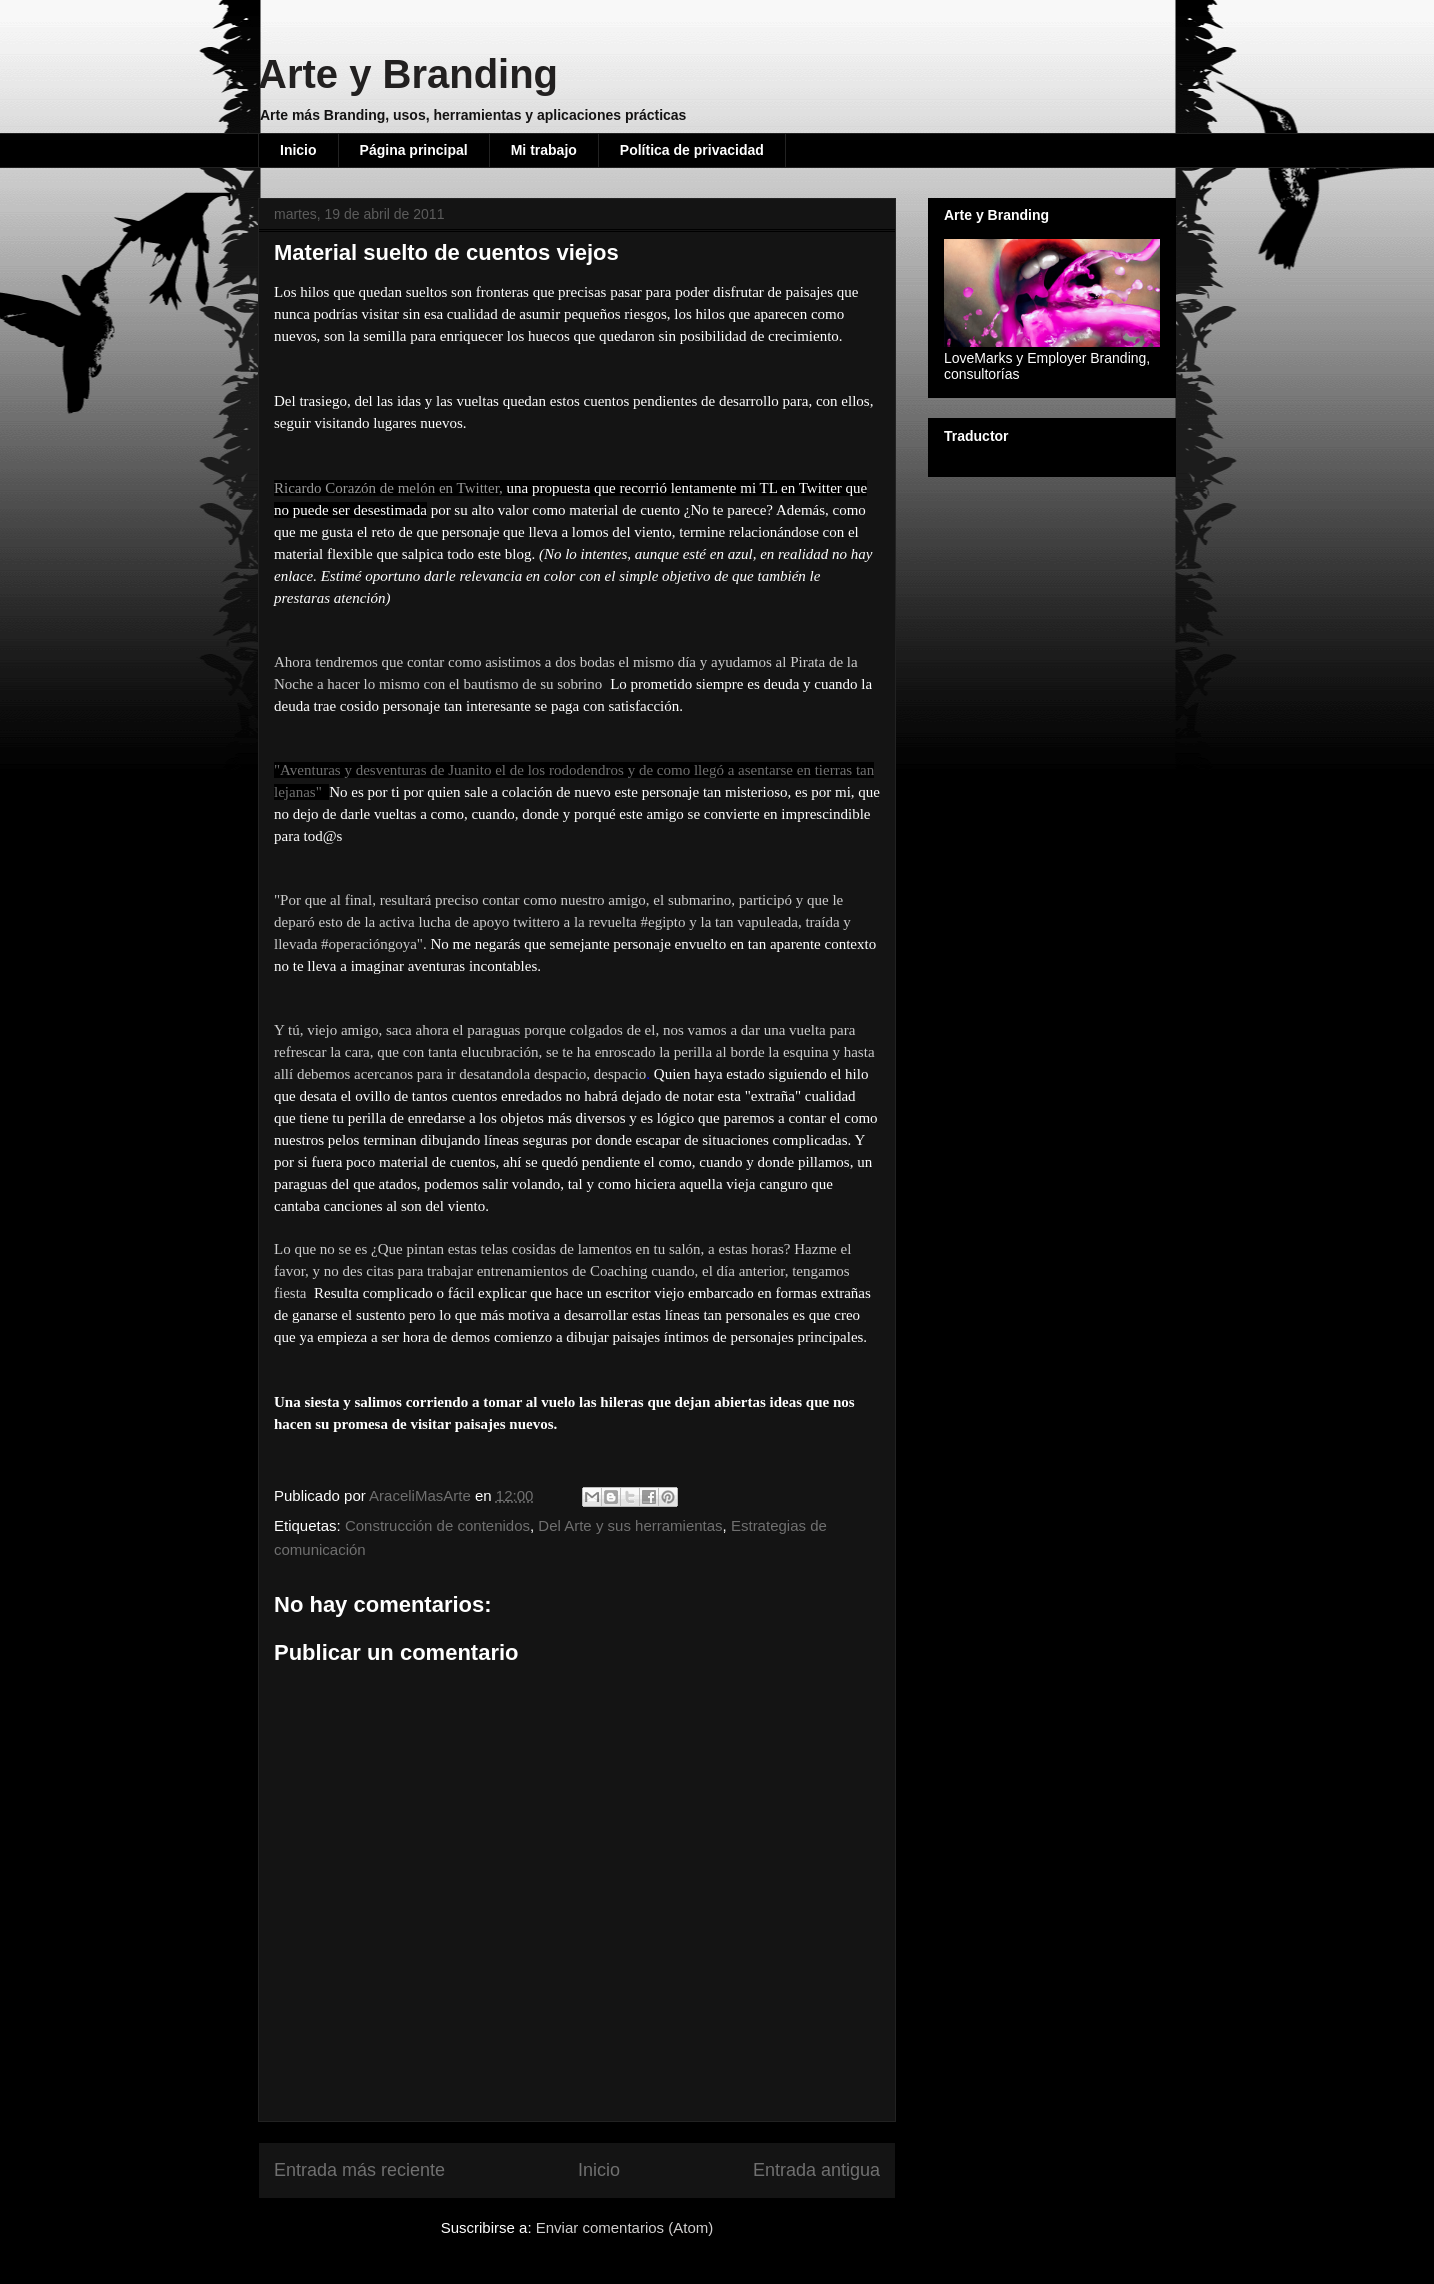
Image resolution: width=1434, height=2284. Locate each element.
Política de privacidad (692, 150)
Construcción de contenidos (437, 1525)
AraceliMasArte (422, 1495)
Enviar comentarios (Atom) (625, 2227)
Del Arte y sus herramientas (630, 1525)
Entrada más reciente (359, 2170)
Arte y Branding (408, 74)
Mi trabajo (544, 150)
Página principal (414, 150)
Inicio (298, 150)
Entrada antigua (816, 2170)
